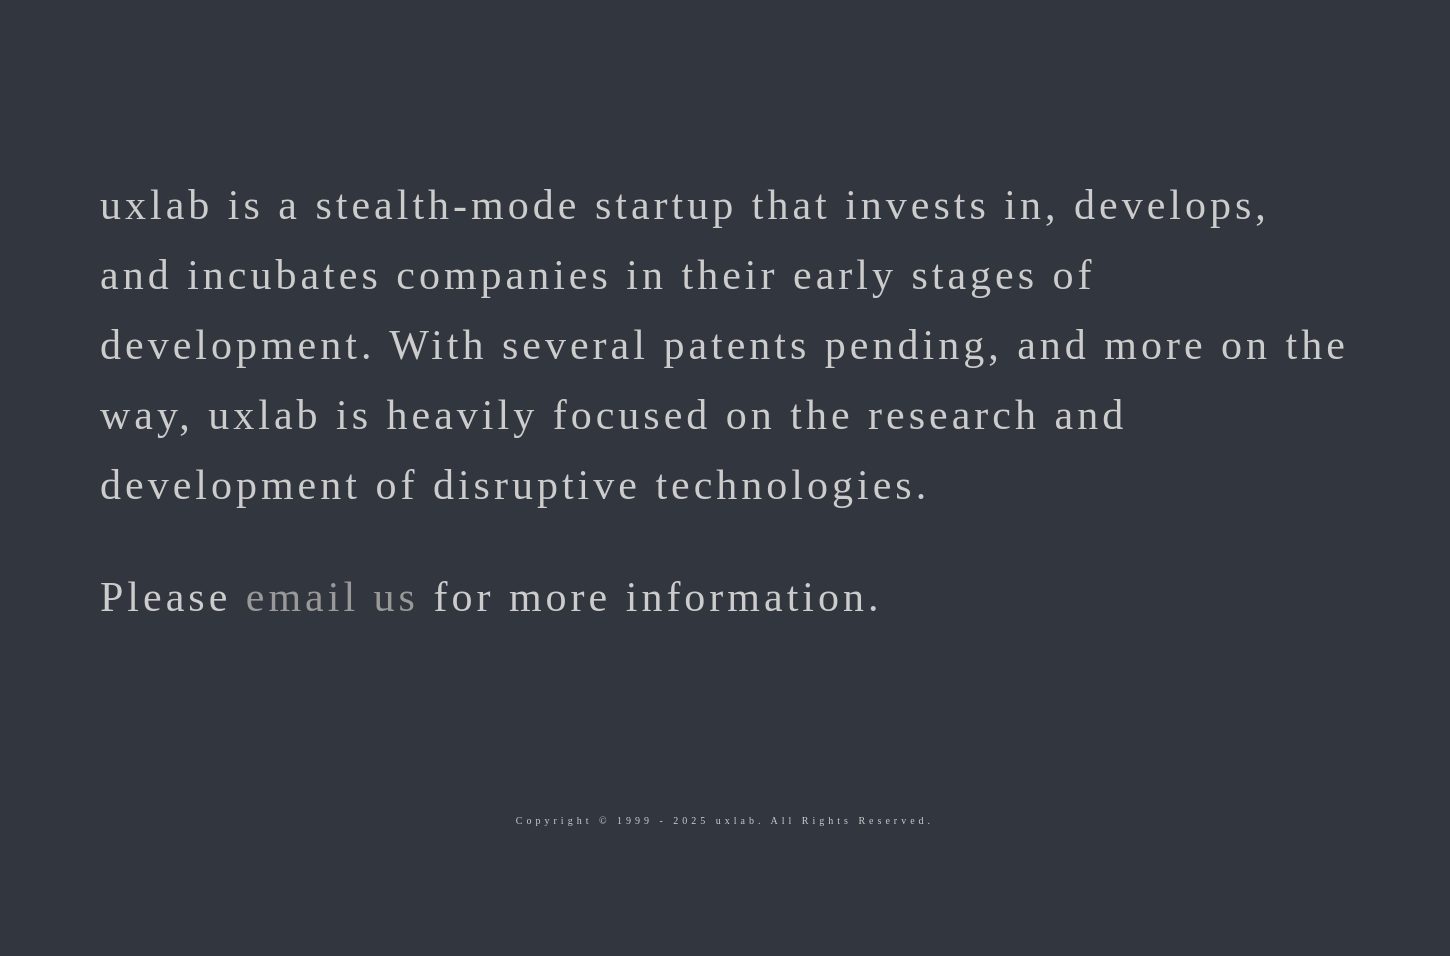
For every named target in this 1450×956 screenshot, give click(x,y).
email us (332, 597)
